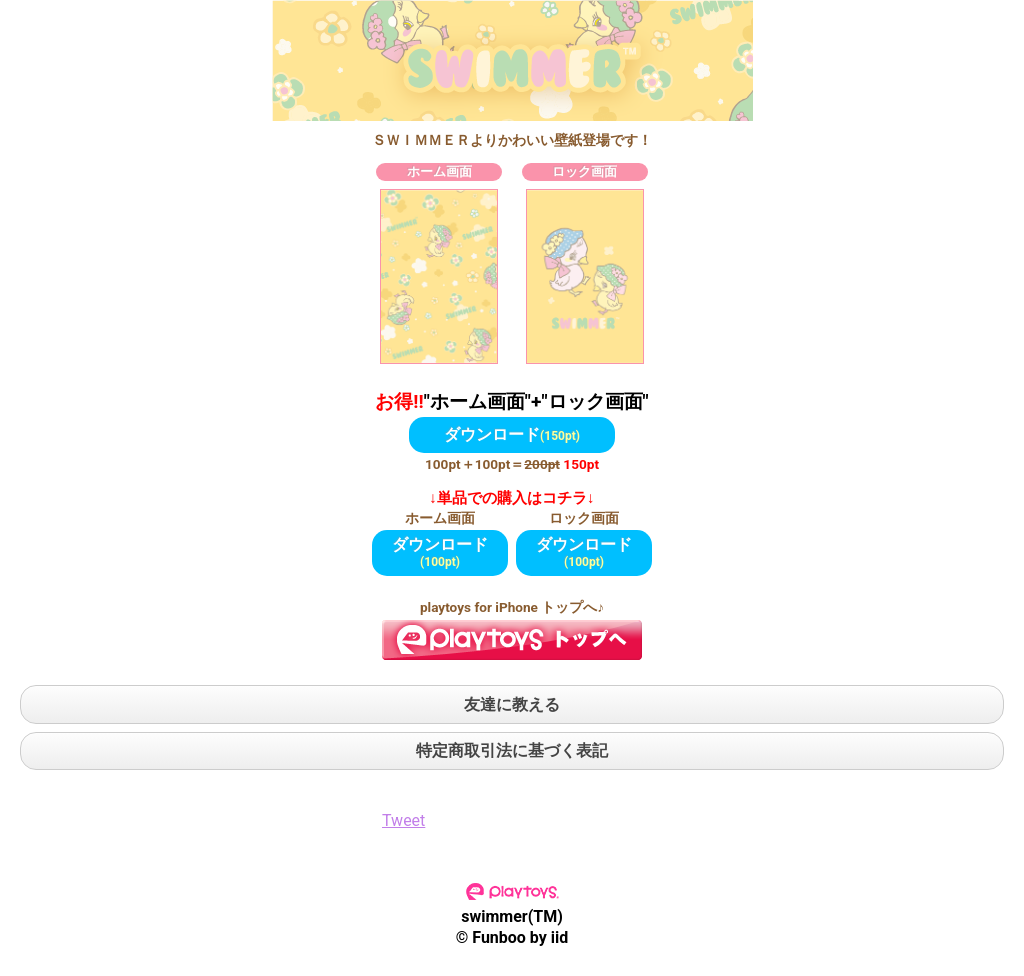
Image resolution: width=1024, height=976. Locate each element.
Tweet (403, 820)
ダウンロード (512, 434)
